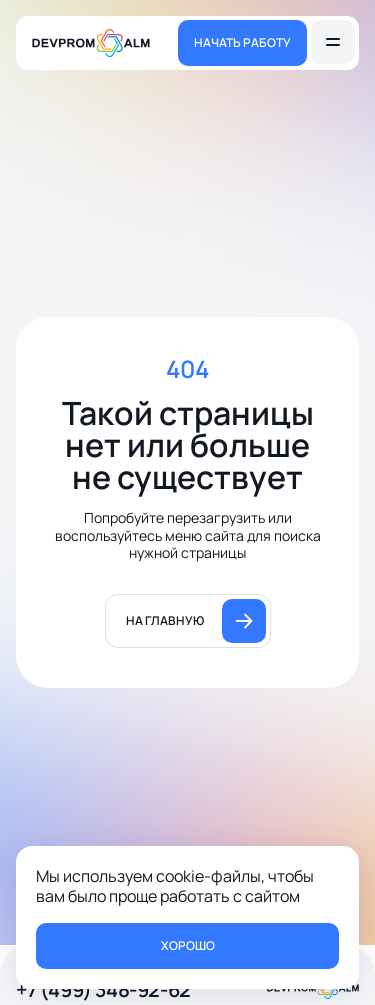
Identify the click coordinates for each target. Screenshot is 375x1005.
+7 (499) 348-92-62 (103, 989)
